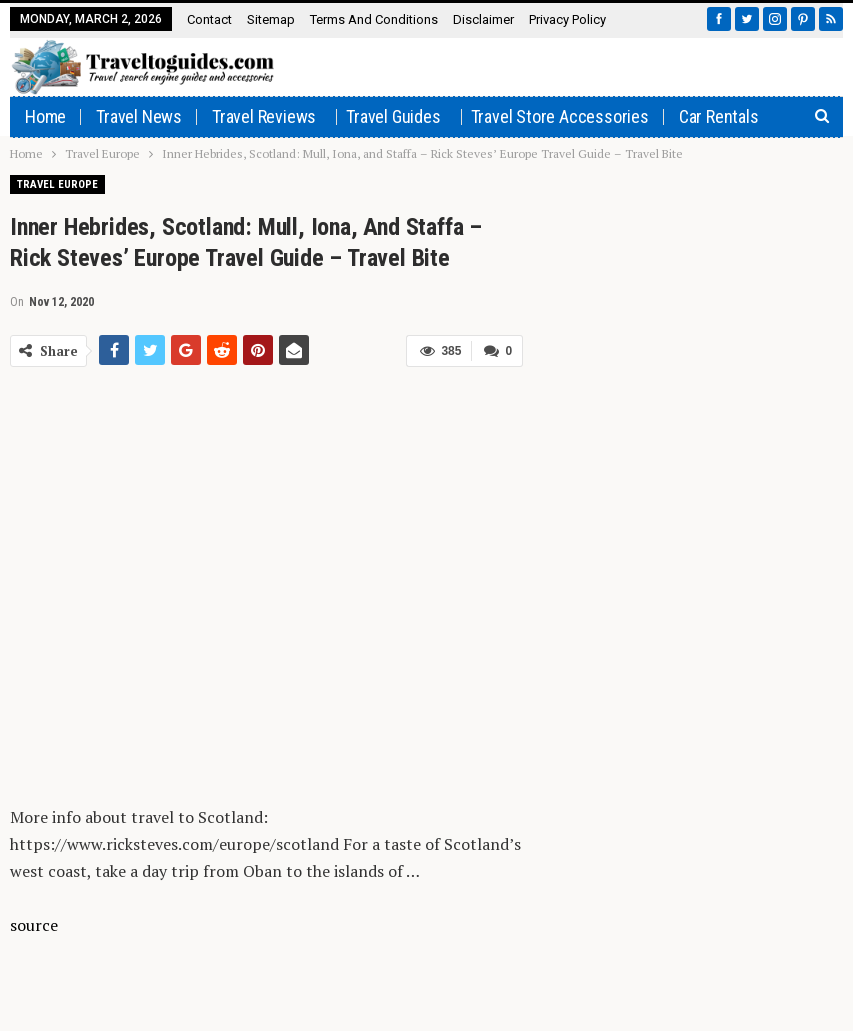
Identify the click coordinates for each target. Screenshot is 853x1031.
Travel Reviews (264, 116)
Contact (209, 19)
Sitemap (271, 19)
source (34, 925)
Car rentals (719, 116)
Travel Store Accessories (560, 116)
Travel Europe (57, 184)
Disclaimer (483, 19)
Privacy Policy (567, 19)
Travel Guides (393, 116)
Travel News (139, 116)
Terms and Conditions (374, 19)
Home (45, 116)
